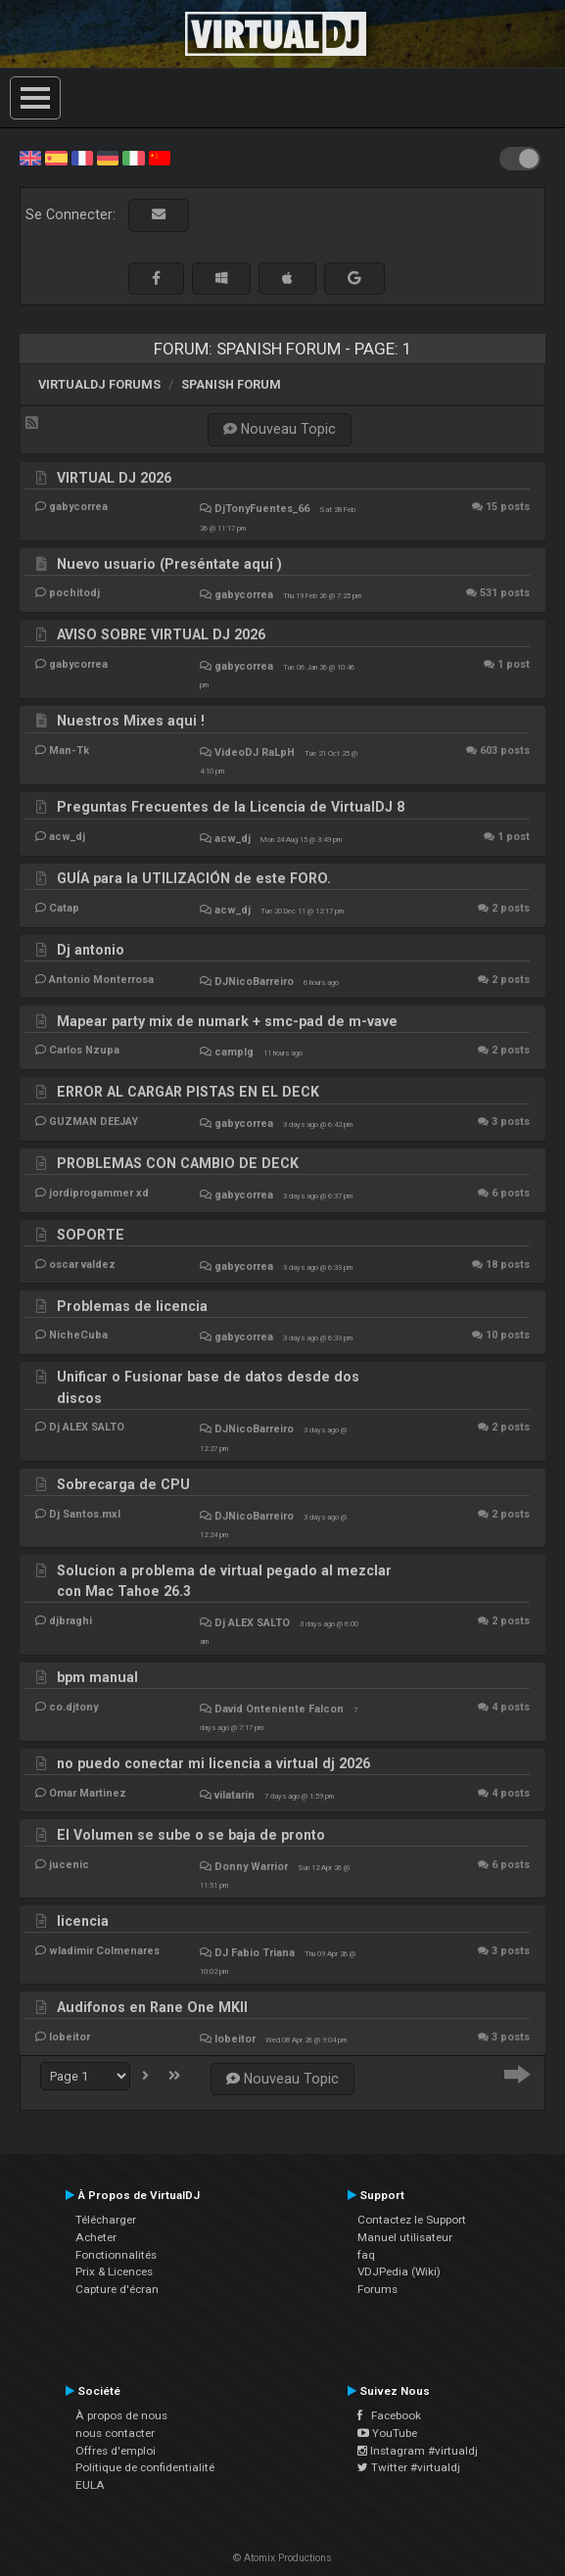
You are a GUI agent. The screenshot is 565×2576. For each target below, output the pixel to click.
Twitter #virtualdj (408, 2467)
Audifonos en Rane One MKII (152, 2007)
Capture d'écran (117, 2289)
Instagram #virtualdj (417, 2451)
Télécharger (105, 2219)
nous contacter (115, 2433)
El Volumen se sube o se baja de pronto (191, 1835)
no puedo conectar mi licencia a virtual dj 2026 (213, 1763)
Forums (377, 2289)
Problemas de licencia (132, 1306)
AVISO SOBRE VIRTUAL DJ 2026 (161, 634)
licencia (83, 1921)
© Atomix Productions (282, 2558)
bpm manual (97, 1677)
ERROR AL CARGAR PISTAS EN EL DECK (188, 1092)
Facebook (389, 2415)
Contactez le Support (411, 2219)
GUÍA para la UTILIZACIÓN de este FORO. (194, 878)
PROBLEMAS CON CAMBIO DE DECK (178, 1163)
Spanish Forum (231, 384)
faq (366, 2255)
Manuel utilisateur (404, 2237)
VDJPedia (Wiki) (399, 2271)
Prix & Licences (114, 2271)
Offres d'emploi (115, 2451)
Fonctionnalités (116, 2255)
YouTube (387, 2433)
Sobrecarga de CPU (123, 1484)
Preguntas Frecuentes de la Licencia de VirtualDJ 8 (230, 807)
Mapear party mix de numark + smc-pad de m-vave (227, 1021)
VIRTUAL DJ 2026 (114, 478)
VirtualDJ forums (99, 384)
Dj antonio (90, 950)
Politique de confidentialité (144, 2467)
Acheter (96, 2237)
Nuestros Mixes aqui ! (131, 720)
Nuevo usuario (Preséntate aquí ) (169, 564)
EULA (90, 2485)
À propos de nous (121, 2415)
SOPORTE (90, 1234)
